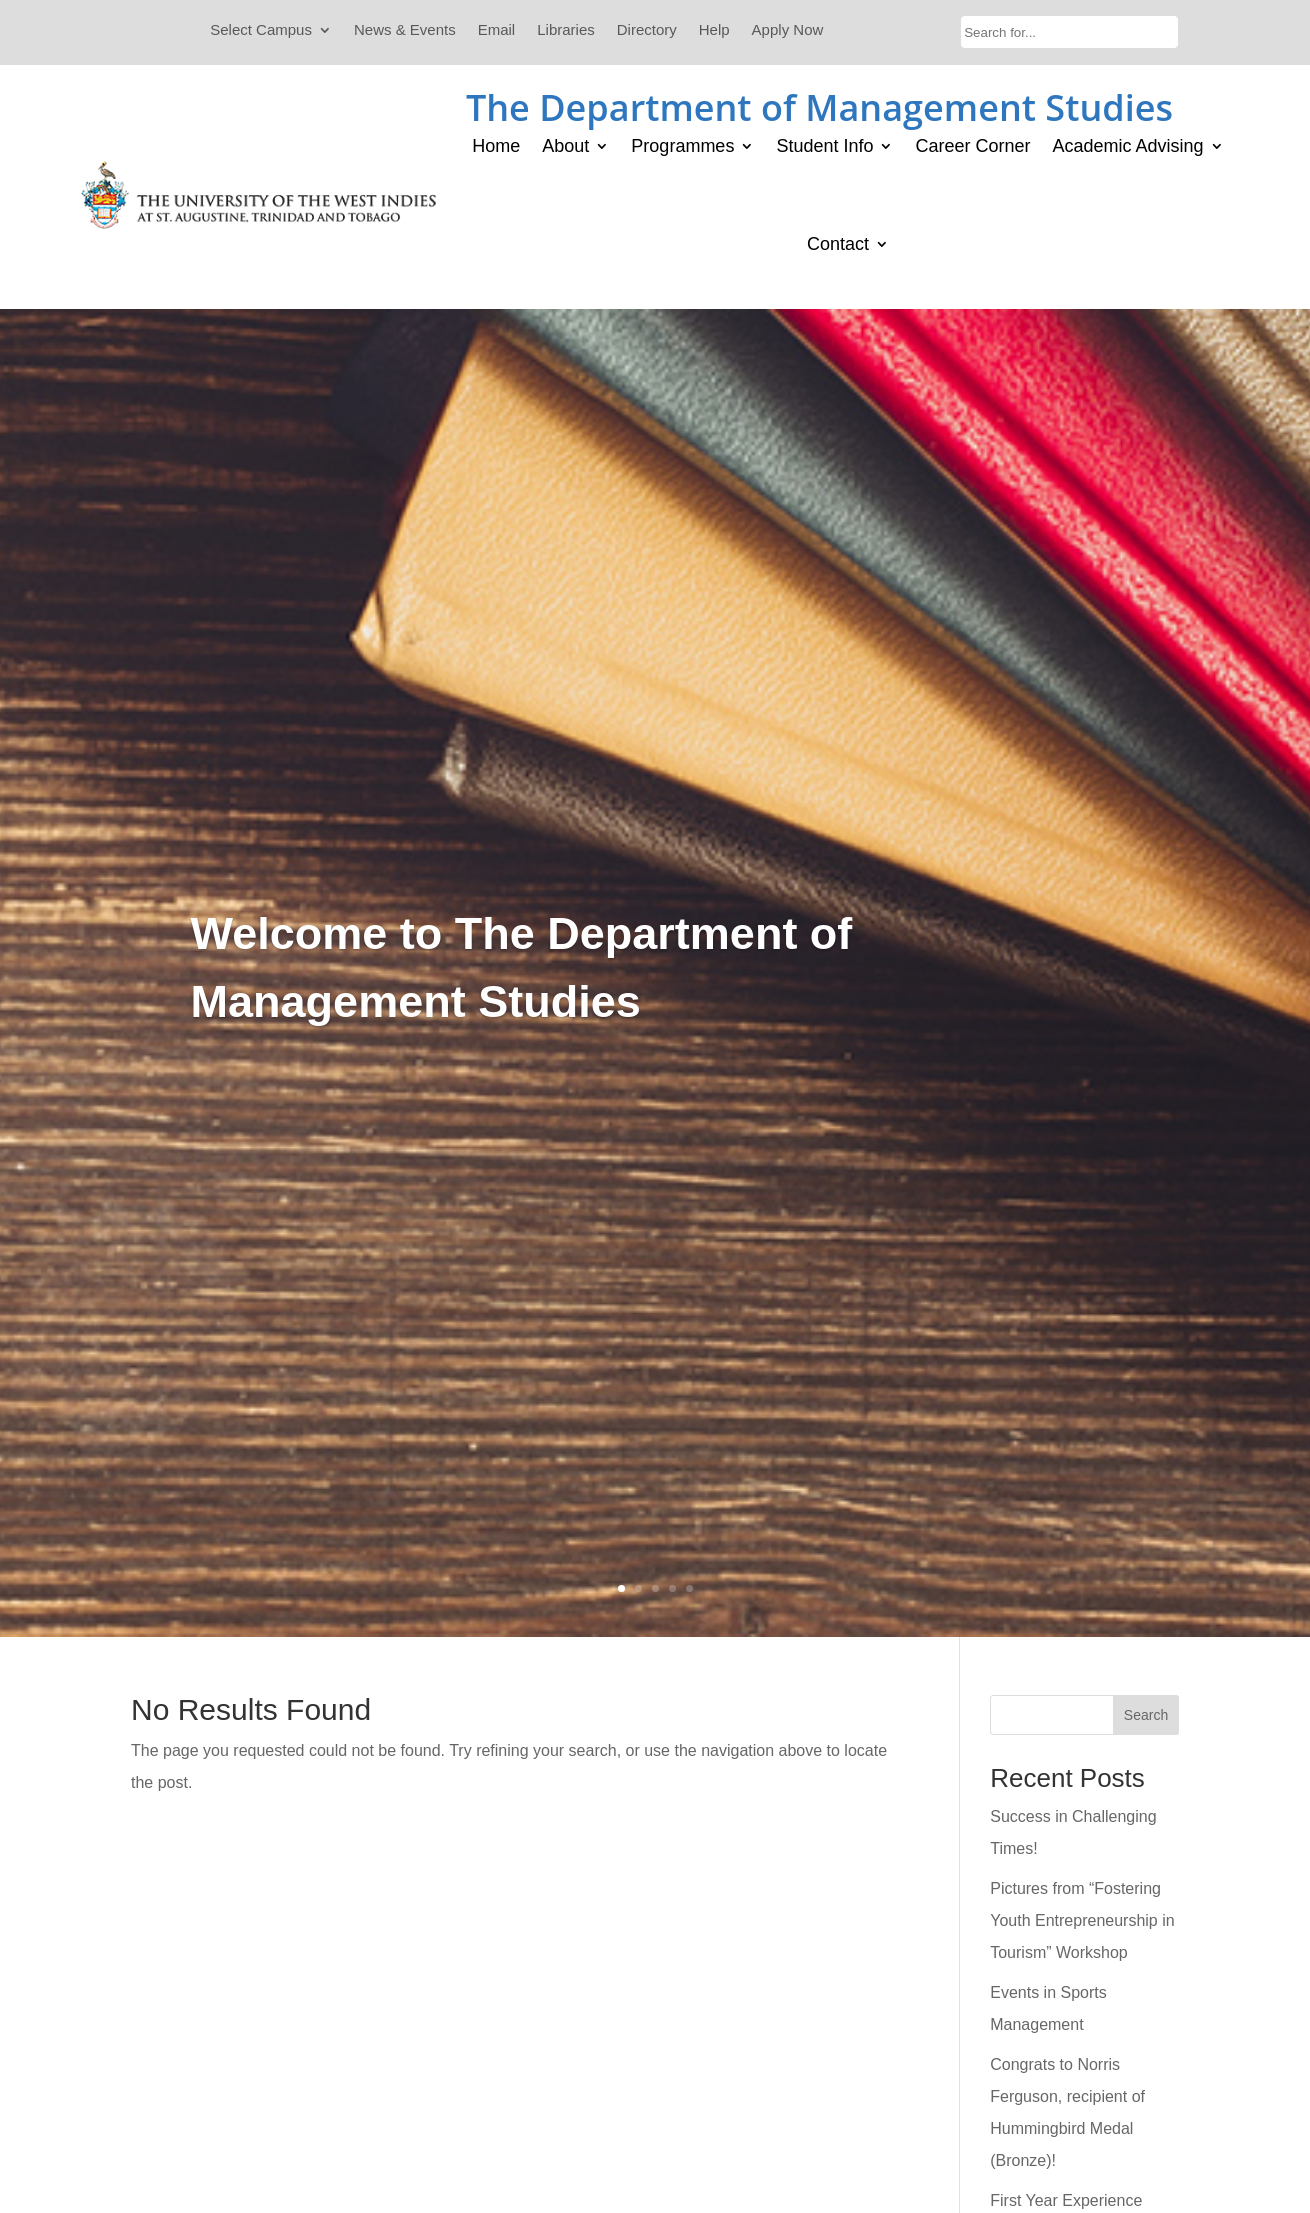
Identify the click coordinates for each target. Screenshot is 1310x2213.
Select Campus (261, 30)
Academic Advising (1128, 146)
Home (496, 146)
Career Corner (972, 146)
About (565, 146)
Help (714, 30)
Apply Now (788, 30)
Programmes (682, 146)
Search (1146, 1715)
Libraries (566, 30)
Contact (838, 244)
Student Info (824, 146)
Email (497, 30)
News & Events (405, 30)
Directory (647, 30)
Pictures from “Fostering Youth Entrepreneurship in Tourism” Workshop (1082, 1920)
